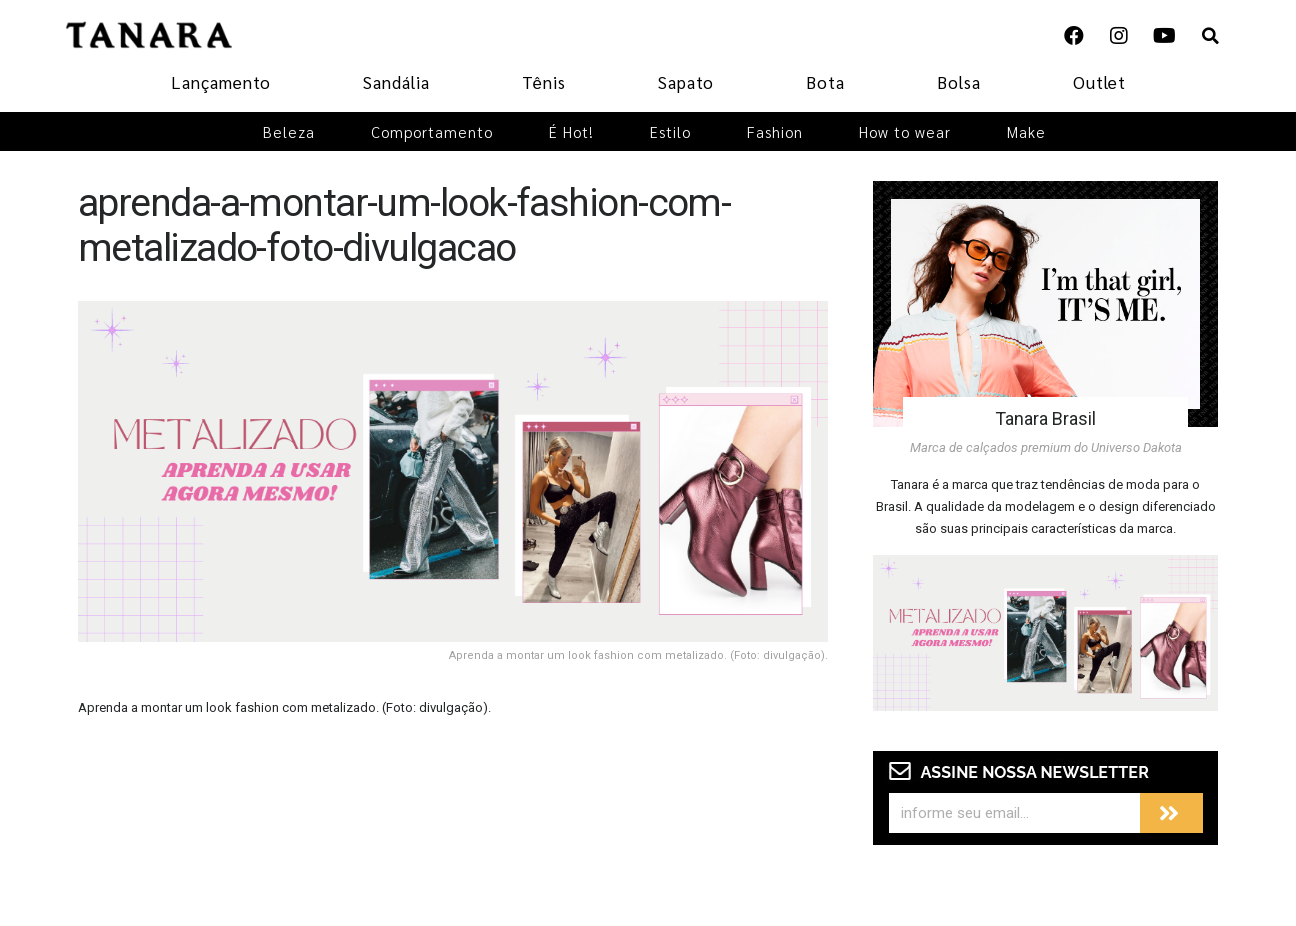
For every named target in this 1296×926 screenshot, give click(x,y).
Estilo (670, 131)
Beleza (289, 131)
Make (1026, 131)
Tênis (544, 82)
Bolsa (959, 82)
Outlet (1099, 82)
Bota (825, 82)
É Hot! (571, 131)
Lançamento (221, 82)
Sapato (686, 82)
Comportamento (432, 131)
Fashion (775, 131)
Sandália (396, 82)
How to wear (905, 131)
